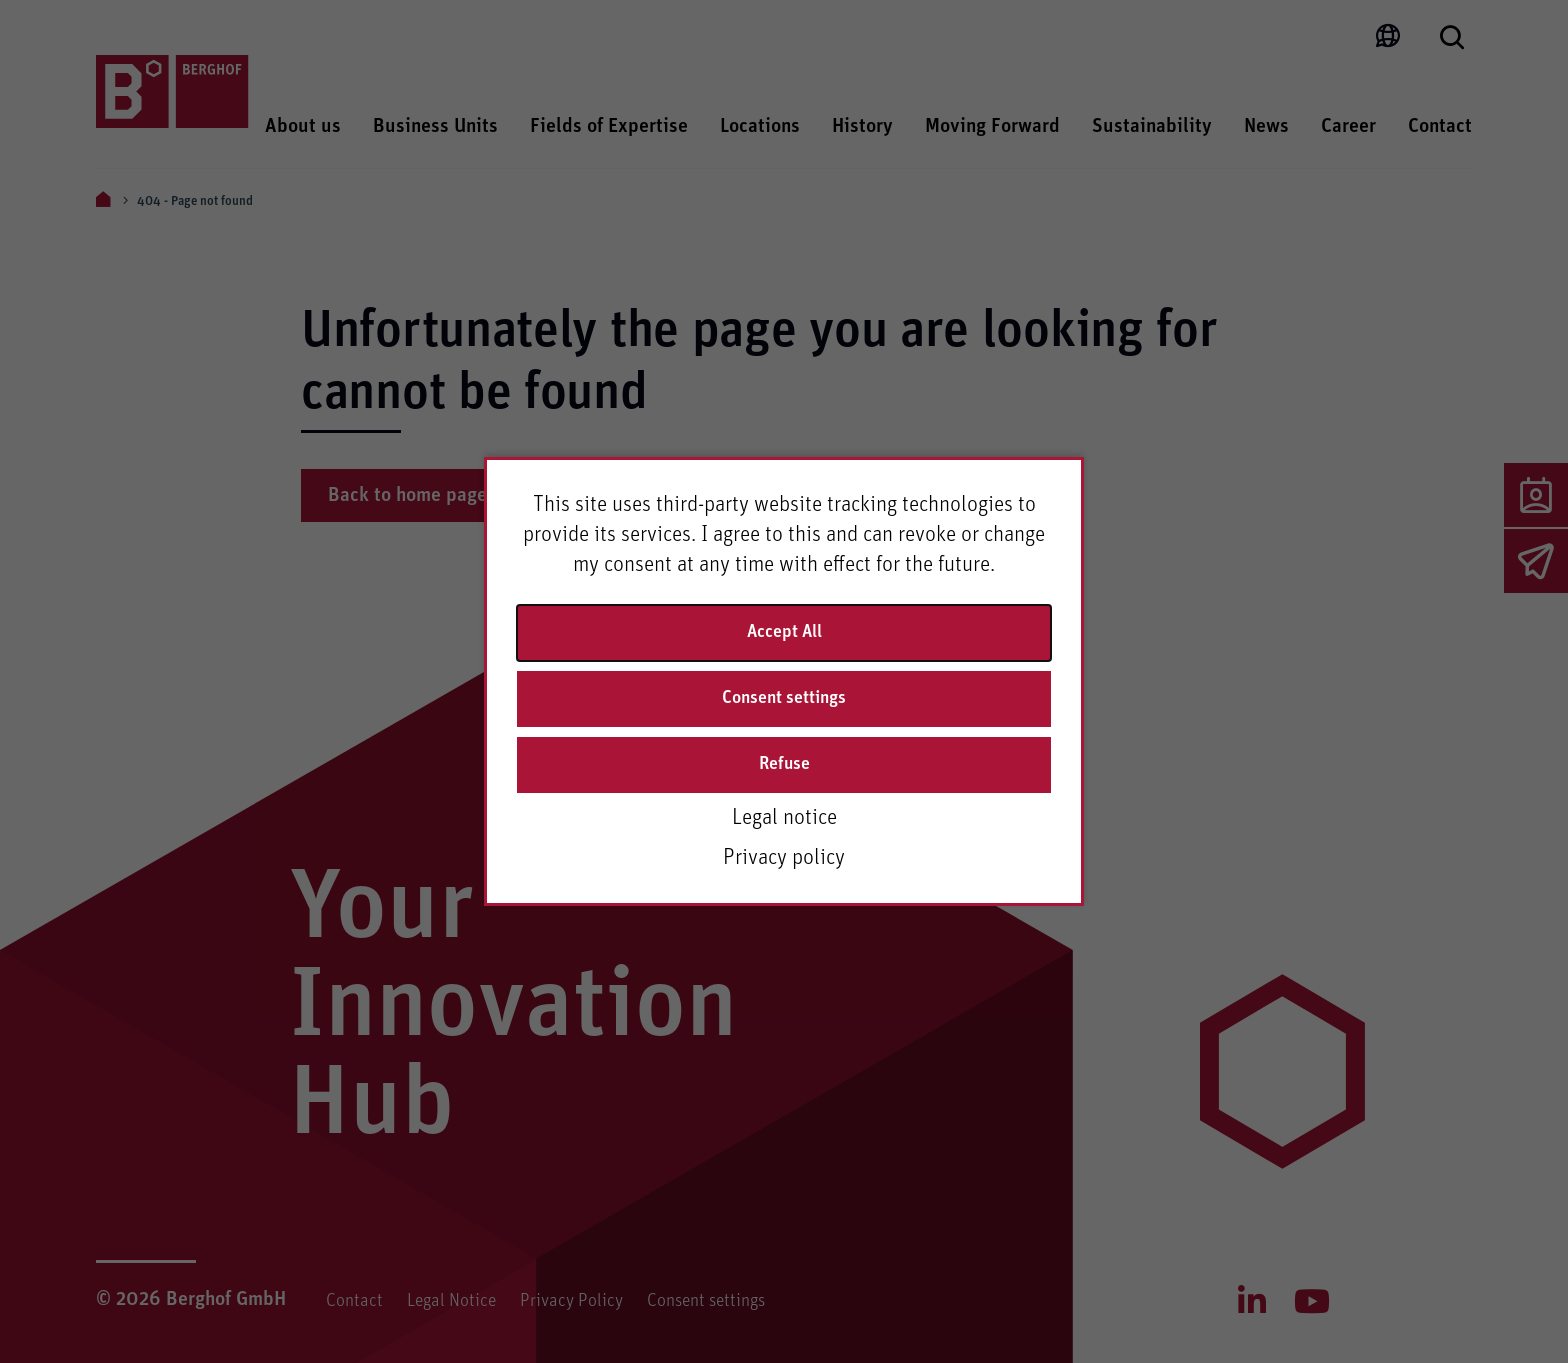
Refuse (784, 764)
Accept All (784, 632)
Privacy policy (784, 858)
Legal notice (784, 818)
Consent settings (784, 698)
